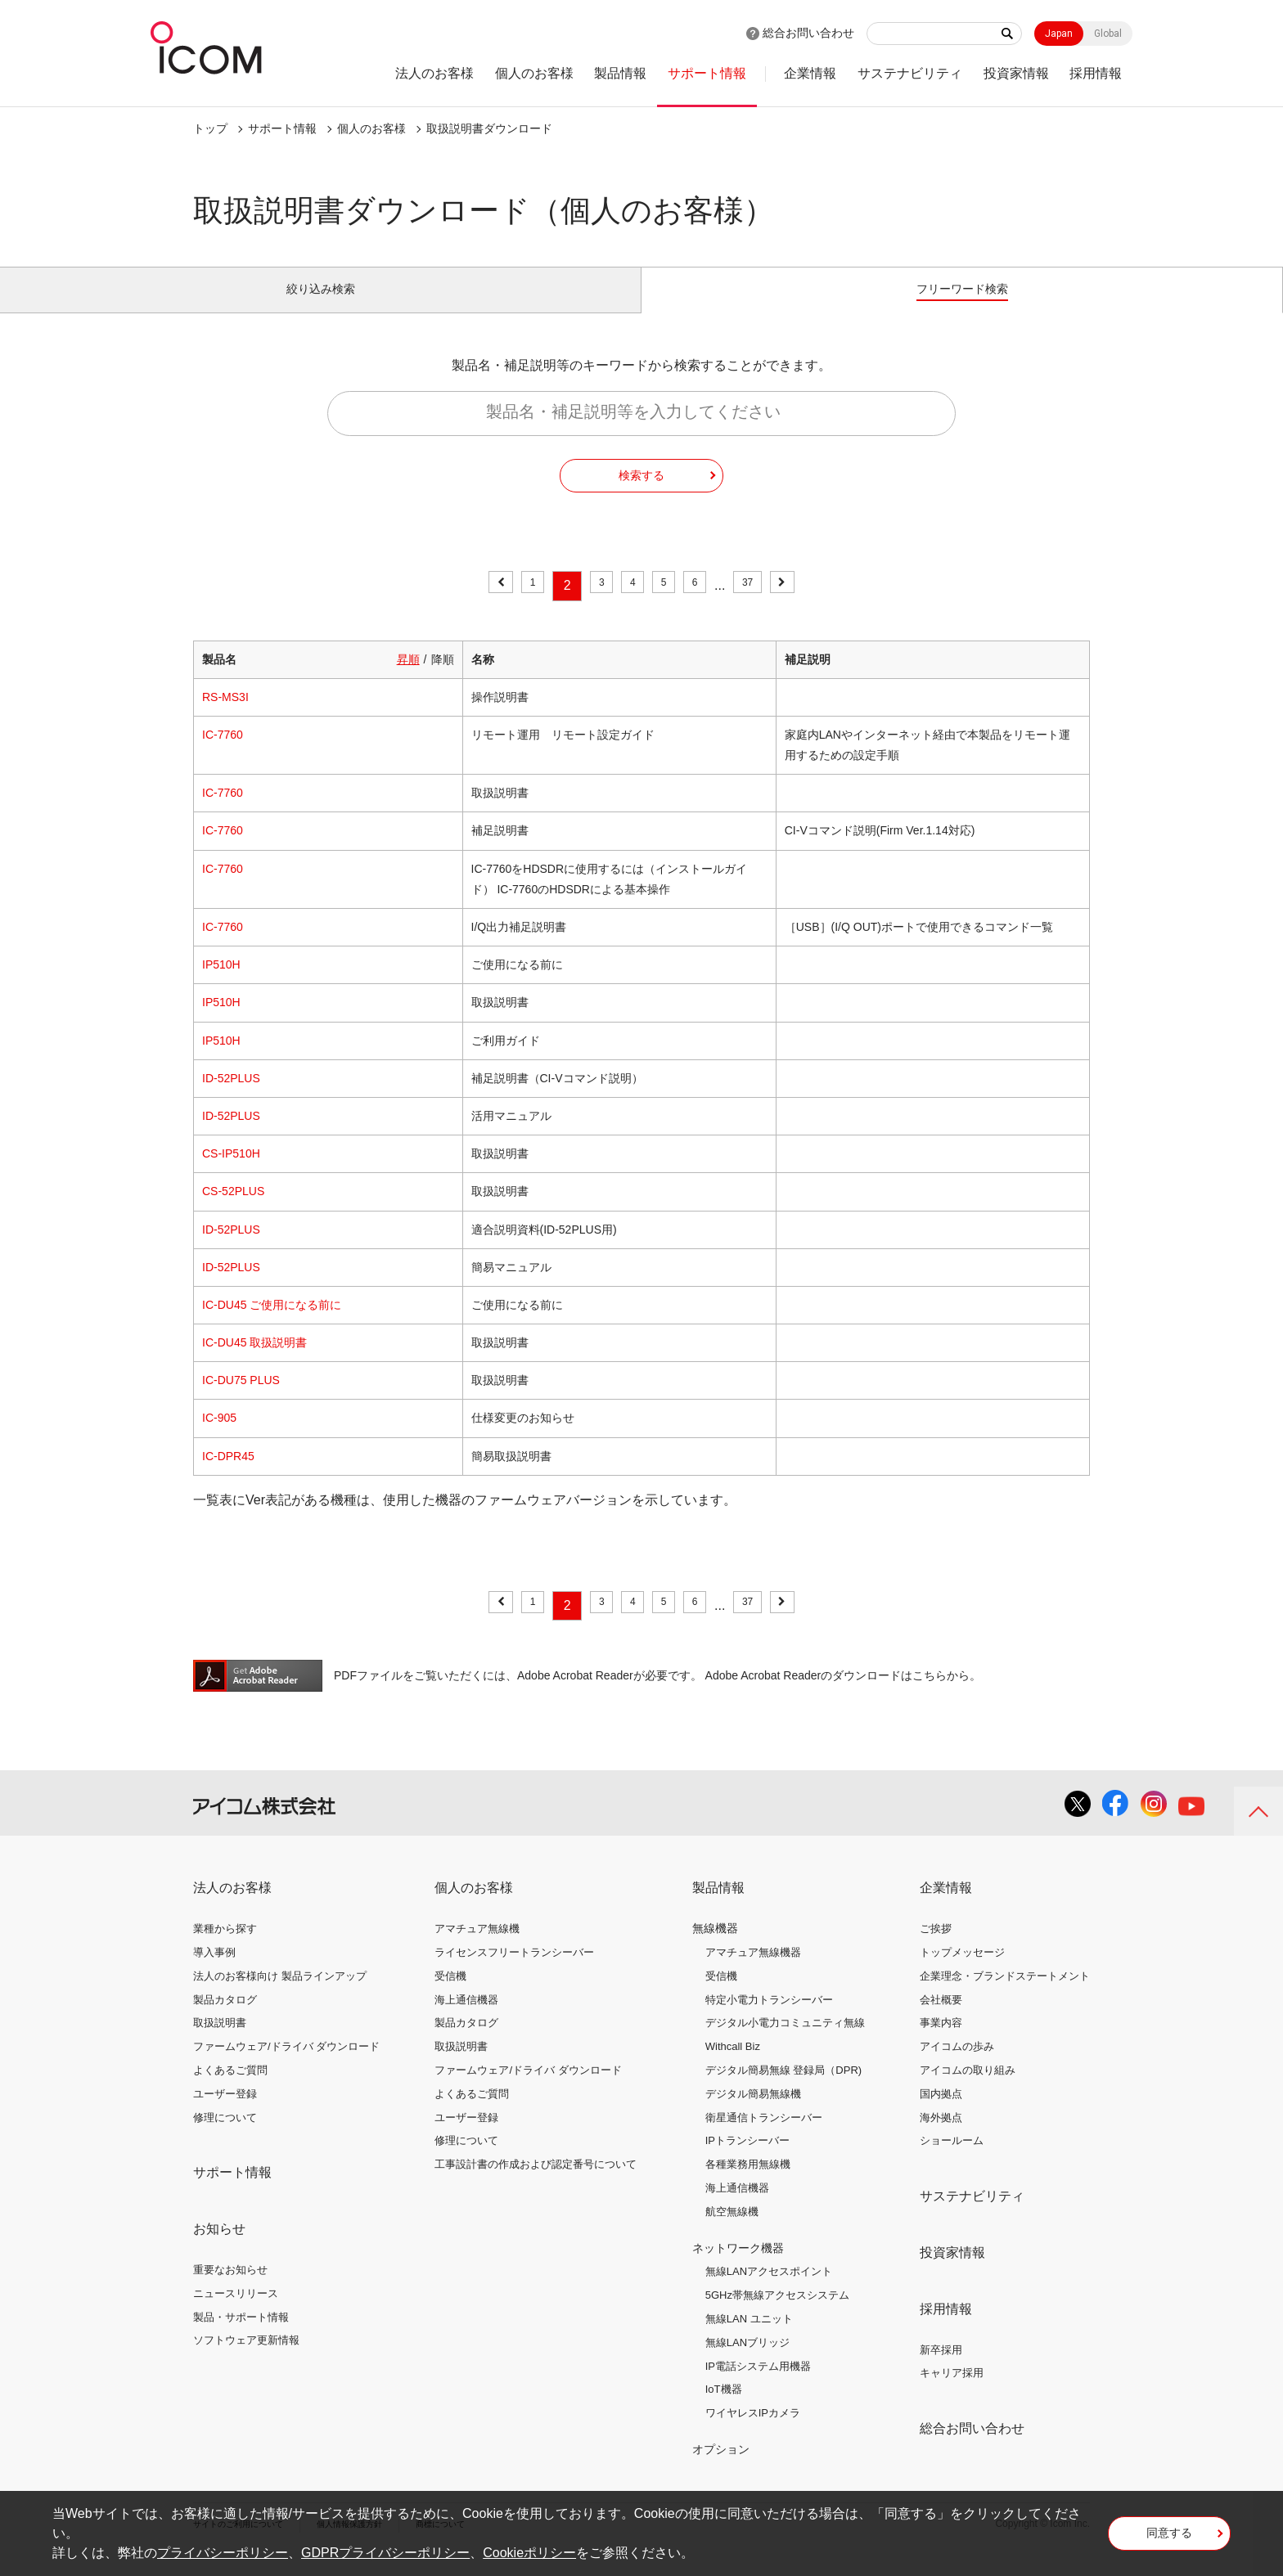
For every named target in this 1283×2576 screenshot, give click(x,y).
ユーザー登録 (225, 2112)
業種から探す (225, 1947)
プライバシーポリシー (222, 2553)
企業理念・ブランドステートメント (1005, 1995)
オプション (721, 2468)
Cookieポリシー (529, 2553)
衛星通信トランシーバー (763, 2135)
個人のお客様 (534, 73)
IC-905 (219, 1436)
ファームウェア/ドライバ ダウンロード (286, 2065)
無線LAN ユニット (749, 2337)
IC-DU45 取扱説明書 (254, 1361)
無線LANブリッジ (747, 2361)
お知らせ (219, 2248)
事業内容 (941, 2041)
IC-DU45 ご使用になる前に (271, 1323)
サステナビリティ (910, 73)
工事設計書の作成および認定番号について (535, 2183)
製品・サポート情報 (241, 2335)
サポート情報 (707, 73)
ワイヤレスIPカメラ (752, 2431)
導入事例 (214, 1971)
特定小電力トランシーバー (769, 2018)
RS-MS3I (225, 715)
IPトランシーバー (747, 2159)
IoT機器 (723, 2408)
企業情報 (810, 73)
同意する (1169, 2538)
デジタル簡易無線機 (753, 2112)
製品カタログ (225, 2018)
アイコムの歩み (957, 2065)
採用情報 (1095, 73)
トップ (210, 128)
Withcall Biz (732, 2065)
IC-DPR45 (228, 1474)
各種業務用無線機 (747, 2183)
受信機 (450, 1995)
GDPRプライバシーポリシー (385, 2553)
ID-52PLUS (231, 1097)
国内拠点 (941, 2112)
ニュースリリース (235, 2312)
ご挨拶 (936, 1947)
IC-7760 (222, 753)
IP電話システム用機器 (758, 2384)
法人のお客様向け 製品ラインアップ (280, 1995)
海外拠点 (941, 2135)
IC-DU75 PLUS (241, 1398)
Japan (1059, 33)
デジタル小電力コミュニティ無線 (785, 2041)
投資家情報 (1016, 73)
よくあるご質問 (230, 2089)
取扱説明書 (219, 2041)
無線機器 (715, 1946)
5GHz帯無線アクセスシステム (777, 2314)
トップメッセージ (962, 1971)
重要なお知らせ (230, 2288)
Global (1108, 33)
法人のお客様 (434, 73)
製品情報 (620, 73)
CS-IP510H (231, 1172)
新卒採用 (941, 2368)
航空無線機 (732, 2230)
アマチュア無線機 (477, 1947)
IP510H (221, 983)
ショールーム (952, 2159)
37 (765, 604)
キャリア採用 (952, 2391)
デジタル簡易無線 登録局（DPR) (783, 2089)
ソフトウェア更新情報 (246, 2359)
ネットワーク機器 (738, 2266)
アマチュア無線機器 (753, 1971)
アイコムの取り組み (967, 2089)
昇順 (408, 677)
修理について (225, 2135)
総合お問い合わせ (808, 32)
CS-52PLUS (233, 1209)
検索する (641, 493)
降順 (442, 677)
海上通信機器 (466, 2018)
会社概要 (941, 2018)
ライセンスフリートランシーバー (514, 1971)
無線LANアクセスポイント (768, 2290)
